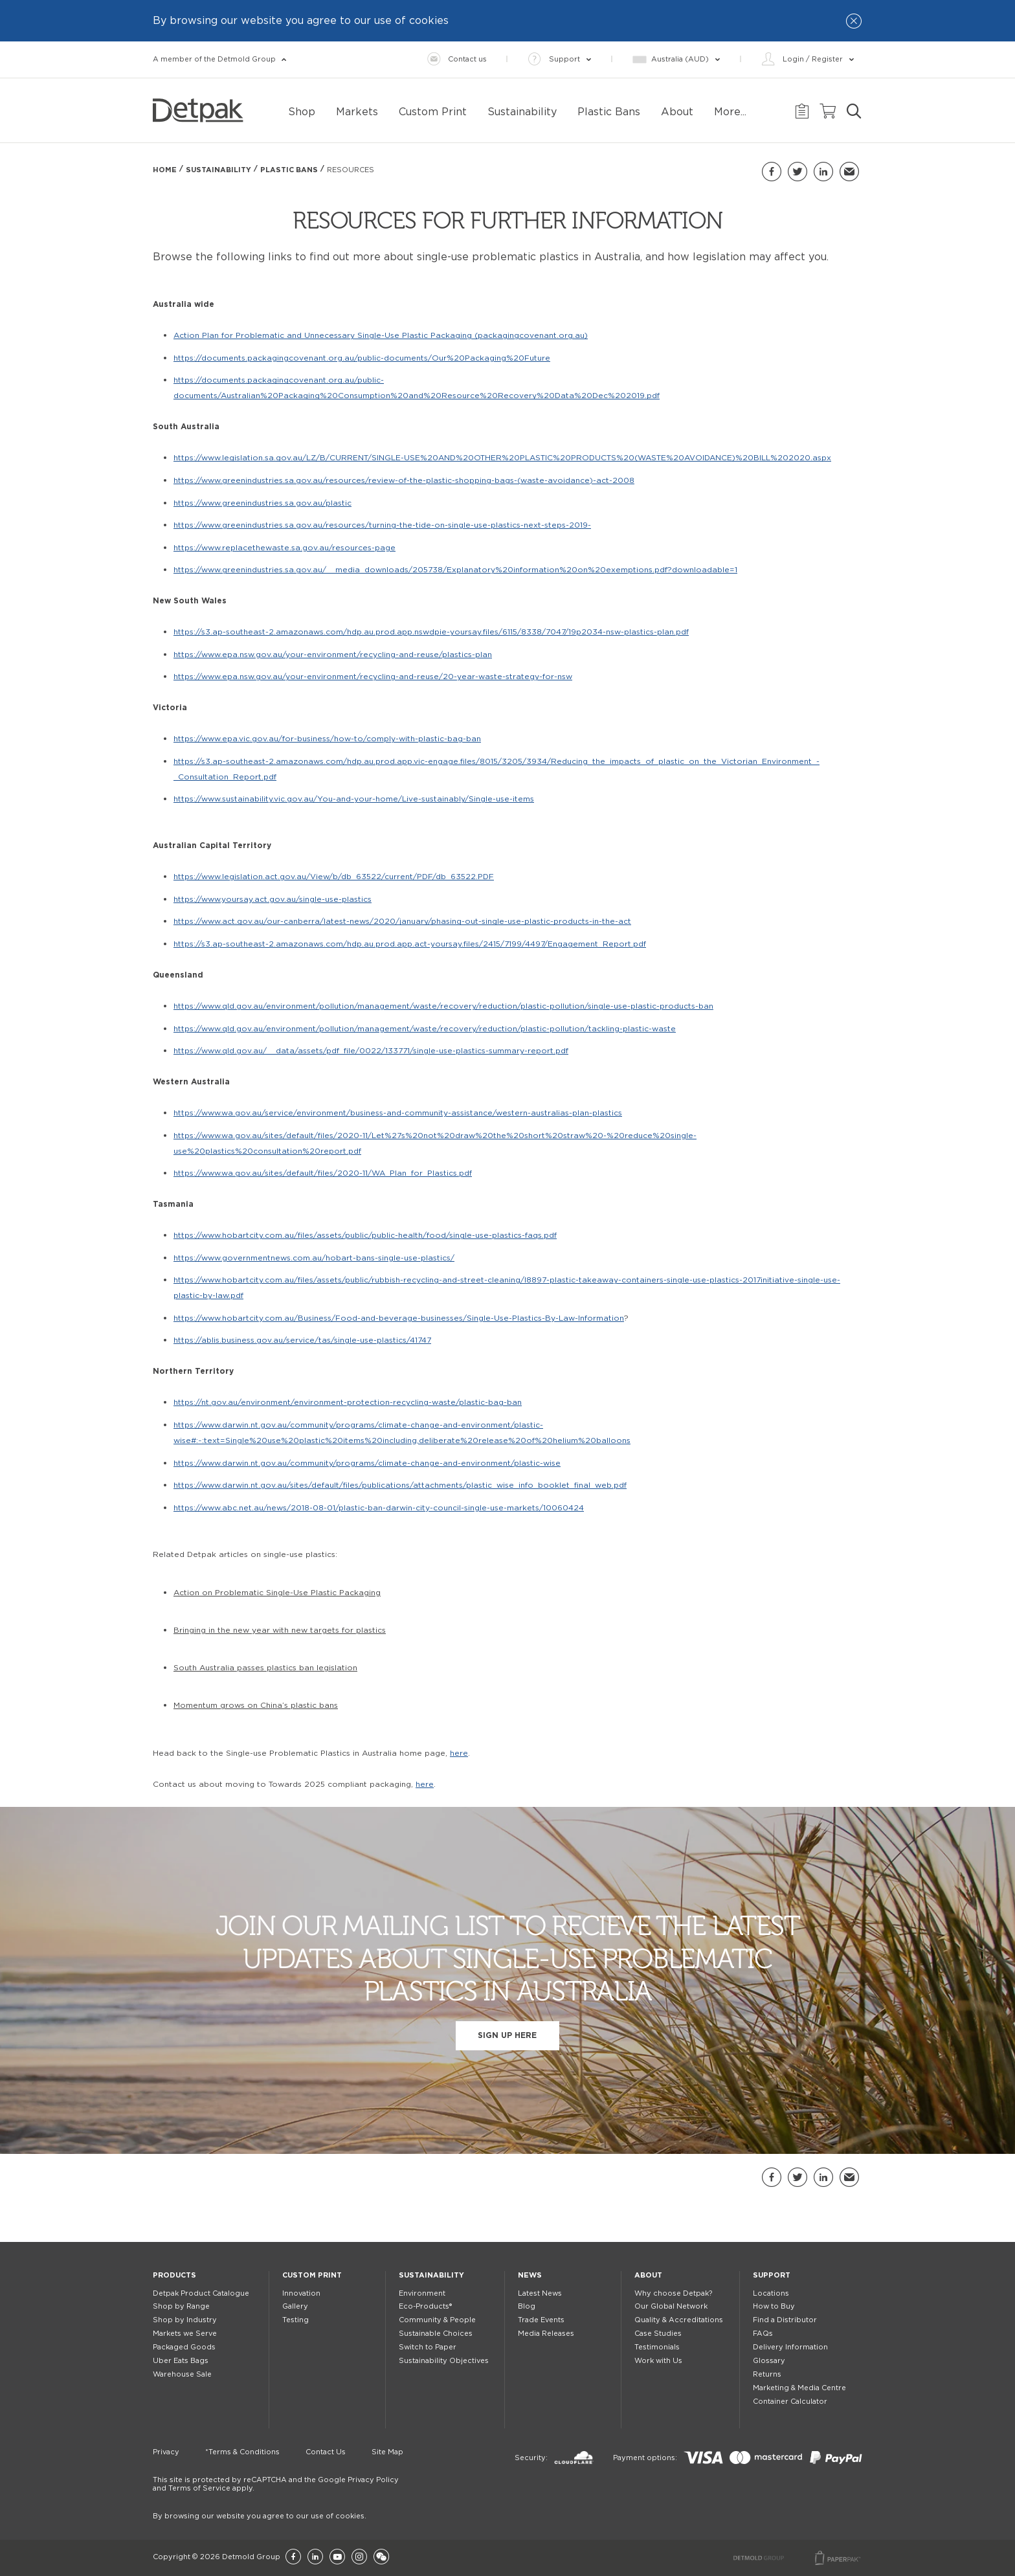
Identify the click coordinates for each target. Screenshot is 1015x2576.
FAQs (763, 2333)
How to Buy (774, 2306)
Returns (767, 2374)
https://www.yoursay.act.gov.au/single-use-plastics (272, 899)
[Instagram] (359, 2557)
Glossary (769, 2360)
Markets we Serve (185, 2333)
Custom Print (312, 2275)
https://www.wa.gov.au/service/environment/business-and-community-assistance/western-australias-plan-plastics (397, 1113)
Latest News (540, 2293)
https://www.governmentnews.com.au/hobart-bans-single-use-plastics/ (313, 1258)
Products (174, 2275)
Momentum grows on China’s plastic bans (255, 1705)
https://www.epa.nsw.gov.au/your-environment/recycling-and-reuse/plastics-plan (332, 654)
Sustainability (218, 170)
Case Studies (658, 2333)
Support (771, 2275)
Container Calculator (790, 2401)
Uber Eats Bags (180, 2360)
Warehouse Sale (182, 2374)
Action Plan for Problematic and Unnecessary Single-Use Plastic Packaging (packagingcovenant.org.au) (380, 335)
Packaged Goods (184, 2347)
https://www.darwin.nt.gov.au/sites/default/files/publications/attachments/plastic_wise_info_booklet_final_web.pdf (400, 1485)
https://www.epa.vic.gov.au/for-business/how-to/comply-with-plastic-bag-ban (327, 739)
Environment (422, 2293)
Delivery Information (790, 2347)
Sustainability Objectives (444, 2360)
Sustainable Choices (436, 2333)
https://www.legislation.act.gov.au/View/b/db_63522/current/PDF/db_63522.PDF (333, 876)
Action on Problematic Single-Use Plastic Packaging (277, 1592)
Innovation (301, 2293)
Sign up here (507, 2035)
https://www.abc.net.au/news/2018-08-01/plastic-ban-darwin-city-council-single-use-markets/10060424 (378, 1508)
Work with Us (658, 2360)
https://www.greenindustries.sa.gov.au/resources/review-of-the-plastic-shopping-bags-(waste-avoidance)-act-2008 (403, 480)
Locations (771, 2293)
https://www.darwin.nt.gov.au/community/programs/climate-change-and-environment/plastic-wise (367, 1463)
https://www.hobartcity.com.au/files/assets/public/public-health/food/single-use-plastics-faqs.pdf (365, 1235)
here (459, 1753)
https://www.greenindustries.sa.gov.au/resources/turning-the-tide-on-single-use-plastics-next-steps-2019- (382, 525)
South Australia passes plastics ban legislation (265, 1668)
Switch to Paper (427, 2347)
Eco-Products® (425, 2306)
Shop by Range (181, 2306)
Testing (295, 2320)
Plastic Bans (289, 170)
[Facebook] (293, 2557)
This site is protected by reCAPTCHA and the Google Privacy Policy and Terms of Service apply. (276, 2484)
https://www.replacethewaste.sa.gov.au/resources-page (284, 548)
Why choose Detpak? (673, 2293)
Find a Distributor (785, 2320)
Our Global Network (671, 2306)
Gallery (295, 2306)
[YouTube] (337, 2557)
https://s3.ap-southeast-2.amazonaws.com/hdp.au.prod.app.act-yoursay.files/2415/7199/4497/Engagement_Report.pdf (409, 944)
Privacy (166, 2452)
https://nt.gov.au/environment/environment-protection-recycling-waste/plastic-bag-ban (347, 1402)
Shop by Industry (185, 2320)
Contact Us (326, 2452)
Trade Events (541, 2320)
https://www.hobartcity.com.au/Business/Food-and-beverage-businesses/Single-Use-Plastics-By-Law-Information (398, 1318)
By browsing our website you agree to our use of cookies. (259, 2516)
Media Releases (546, 2333)
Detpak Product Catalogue (201, 2293)
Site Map (387, 2452)
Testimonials (657, 2347)
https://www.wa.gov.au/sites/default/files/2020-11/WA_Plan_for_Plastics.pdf (322, 1173)
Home (165, 170)
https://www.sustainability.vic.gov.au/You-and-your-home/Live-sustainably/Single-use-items (353, 799)
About (648, 2275)
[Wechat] (381, 2557)
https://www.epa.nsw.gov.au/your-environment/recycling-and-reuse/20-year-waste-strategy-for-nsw (372, 676)
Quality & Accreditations (678, 2320)
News (530, 2275)
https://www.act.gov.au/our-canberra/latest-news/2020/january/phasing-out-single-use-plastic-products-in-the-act (402, 921)
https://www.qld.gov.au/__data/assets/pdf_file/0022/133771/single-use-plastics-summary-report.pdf (370, 1051)
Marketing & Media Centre (799, 2387)
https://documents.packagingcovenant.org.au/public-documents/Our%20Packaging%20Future (361, 358)
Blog (526, 2306)
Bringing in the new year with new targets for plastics (279, 1630)
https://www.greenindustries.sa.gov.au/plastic (262, 503)
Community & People (437, 2320)
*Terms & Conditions (242, 2452)
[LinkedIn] (315, 2557)
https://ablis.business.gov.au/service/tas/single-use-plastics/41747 (302, 1340)
